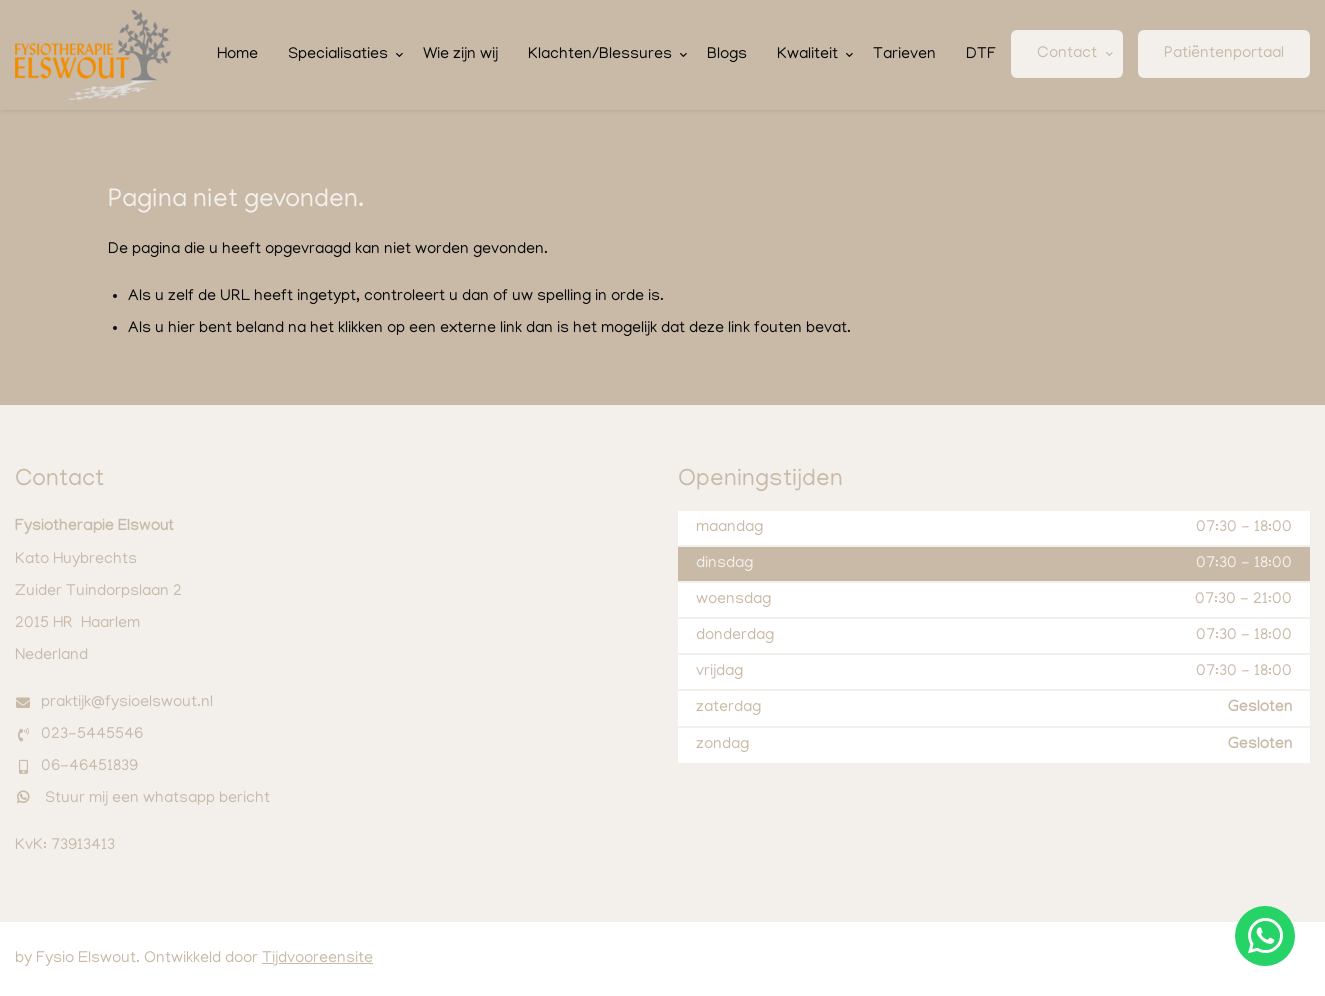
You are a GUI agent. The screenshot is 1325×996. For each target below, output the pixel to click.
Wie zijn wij (460, 55)
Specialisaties (338, 55)
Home (237, 55)
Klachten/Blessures (600, 55)
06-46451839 (89, 767)
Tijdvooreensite (317, 959)
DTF (981, 55)
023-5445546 (92, 735)
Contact (1067, 54)
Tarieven (904, 55)
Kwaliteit (807, 55)
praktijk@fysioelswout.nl (127, 703)
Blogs (727, 55)
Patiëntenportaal (1224, 54)
